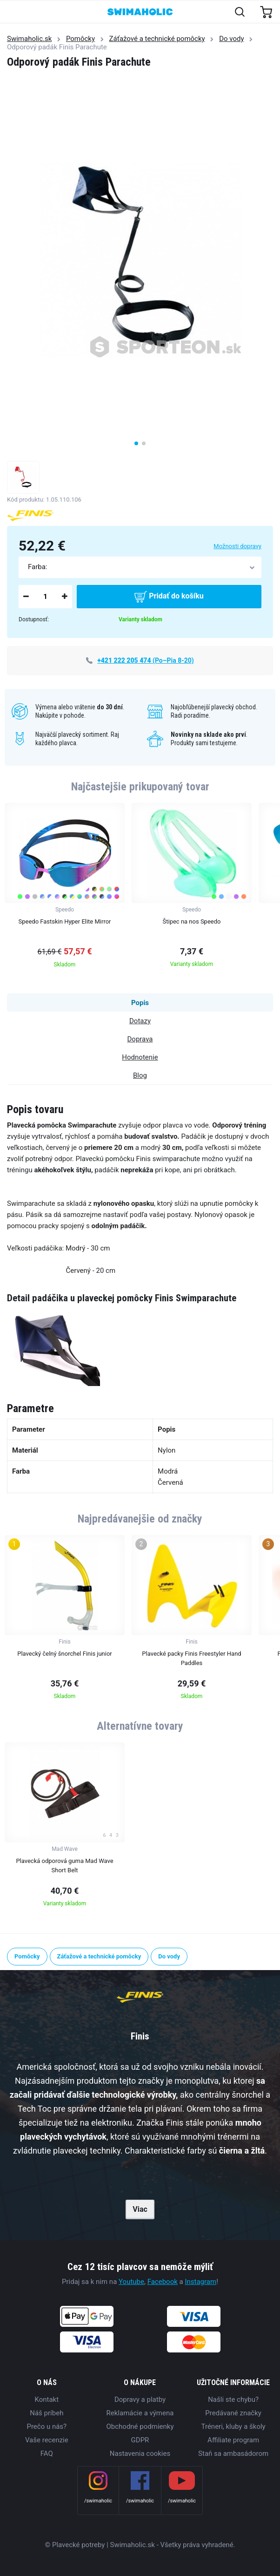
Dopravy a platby (140, 2399)
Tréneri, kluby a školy (233, 2426)
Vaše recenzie (46, 2440)
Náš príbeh (46, 2413)
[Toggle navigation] (12, 12)
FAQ (46, 2453)
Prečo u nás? (47, 2426)
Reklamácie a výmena (140, 2413)
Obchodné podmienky (139, 2426)
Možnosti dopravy (237, 546)
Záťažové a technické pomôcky (157, 38)
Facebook (162, 2281)
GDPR (140, 2440)
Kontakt (47, 2399)
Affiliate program (233, 2440)
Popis (140, 1003)
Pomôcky (80, 38)
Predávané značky (233, 2413)
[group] (65, 888)
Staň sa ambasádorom (233, 2453)
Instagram (200, 2281)
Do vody (231, 38)
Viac (140, 2209)
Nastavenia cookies (140, 2453)
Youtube (131, 2281)
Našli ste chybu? (233, 2399)
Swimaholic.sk (29, 38)
